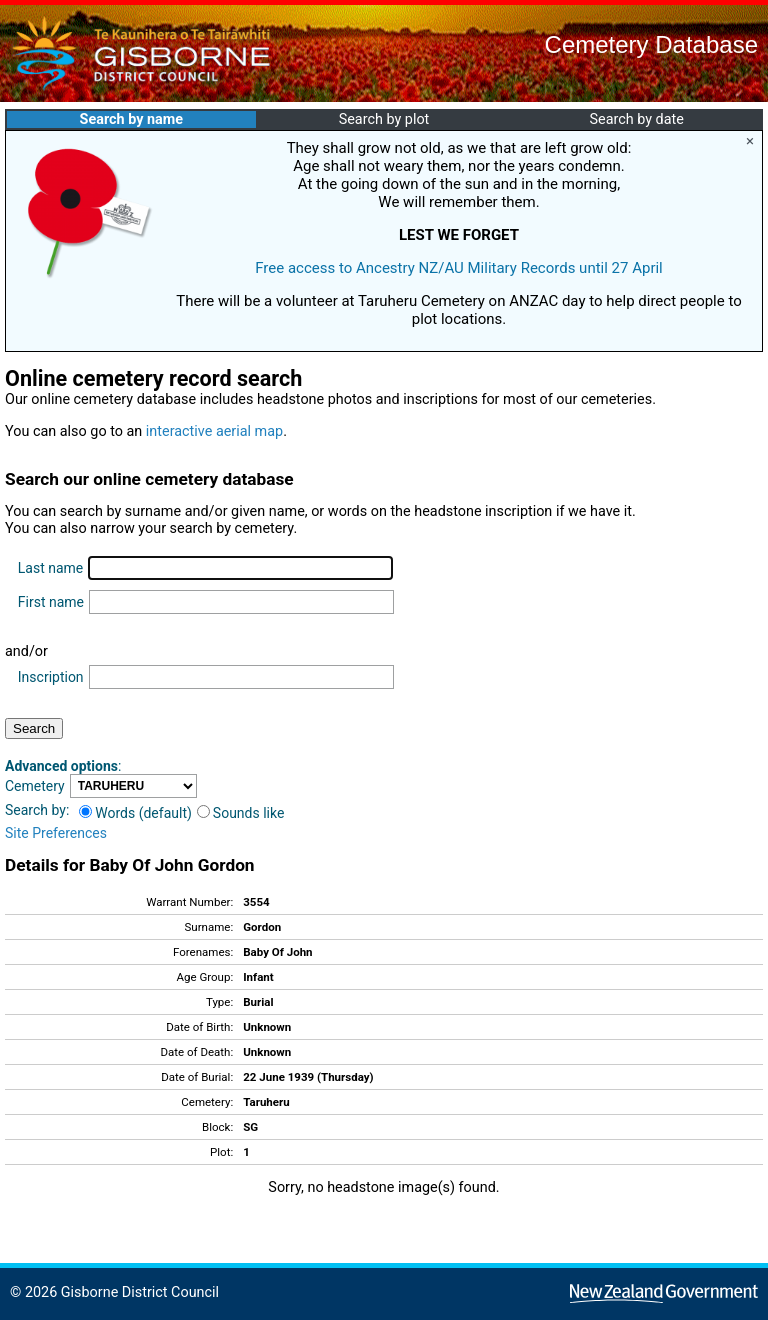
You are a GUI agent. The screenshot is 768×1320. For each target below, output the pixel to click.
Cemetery (35, 786)
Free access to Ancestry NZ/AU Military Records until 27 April (459, 268)
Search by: (37, 810)
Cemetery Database (651, 44)
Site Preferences (56, 833)
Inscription (51, 677)
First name (51, 602)
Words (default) (135, 813)
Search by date (636, 119)
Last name (50, 568)
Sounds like (241, 813)
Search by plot (384, 119)
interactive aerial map (214, 431)
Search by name (131, 119)
